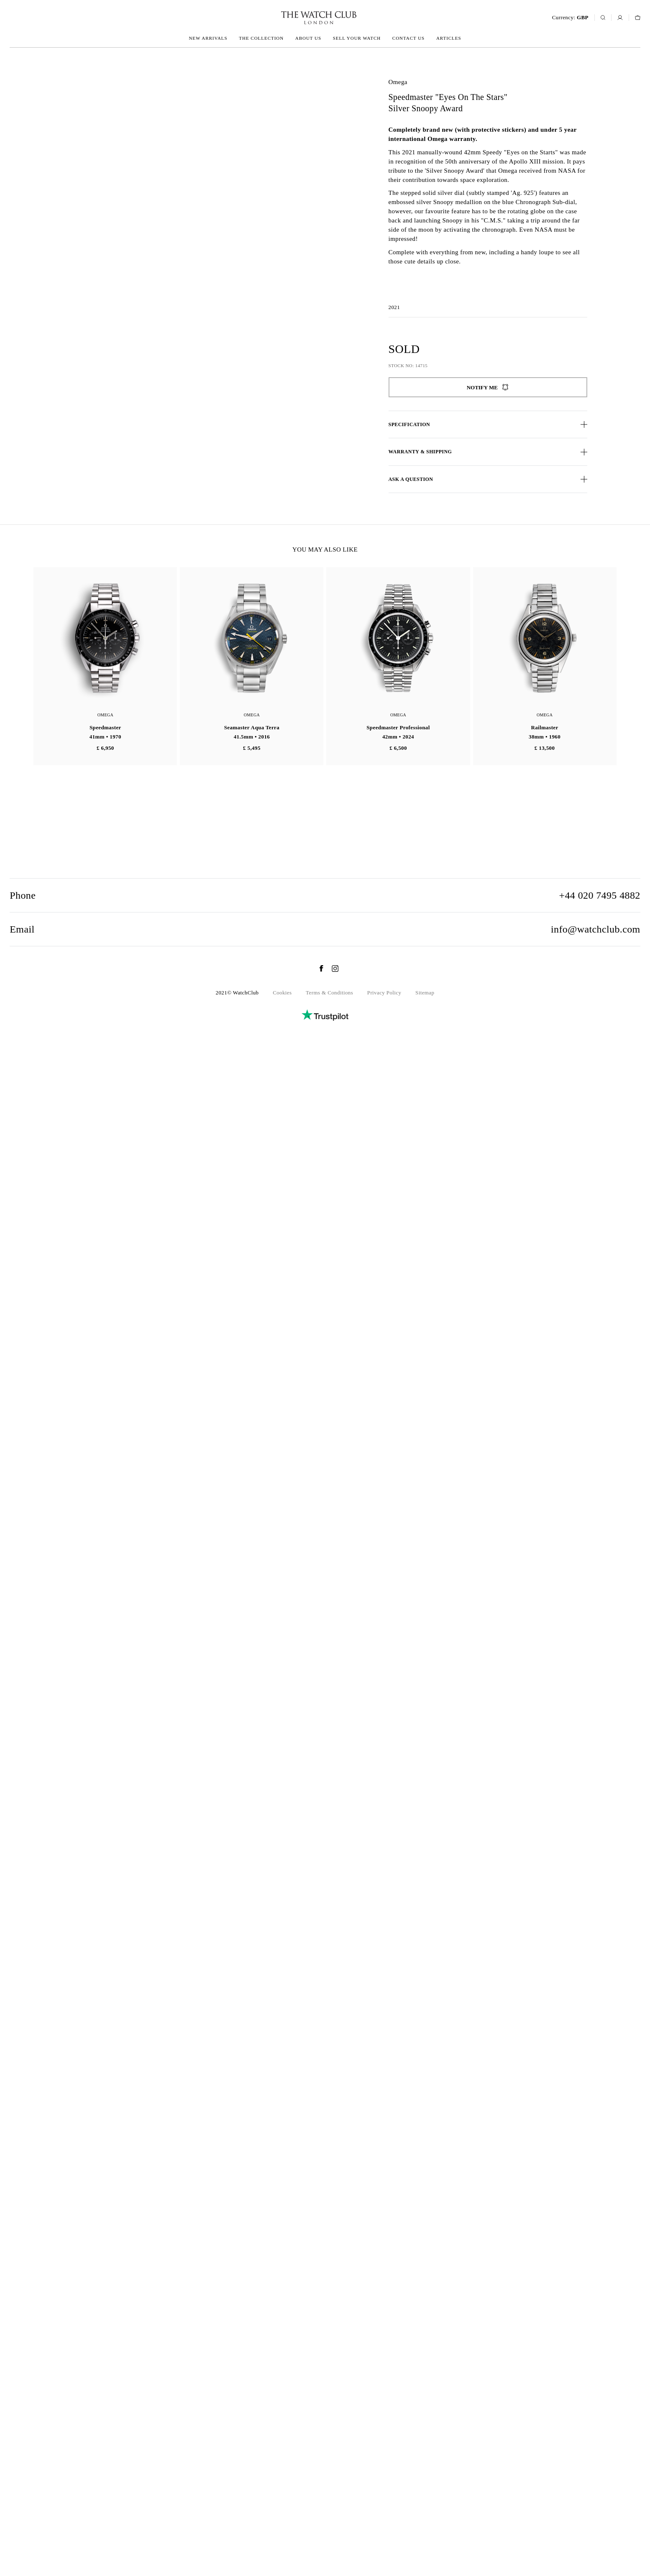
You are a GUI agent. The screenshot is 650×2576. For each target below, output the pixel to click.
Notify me (488, 387)
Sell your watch (357, 38)
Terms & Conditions (329, 2520)
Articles (448, 38)
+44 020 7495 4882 (599, 2423)
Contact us (408, 38)
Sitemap (424, 2520)
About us (308, 38)
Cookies (282, 2520)
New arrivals (208, 38)
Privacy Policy (384, 2520)
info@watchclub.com (595, 2457)
